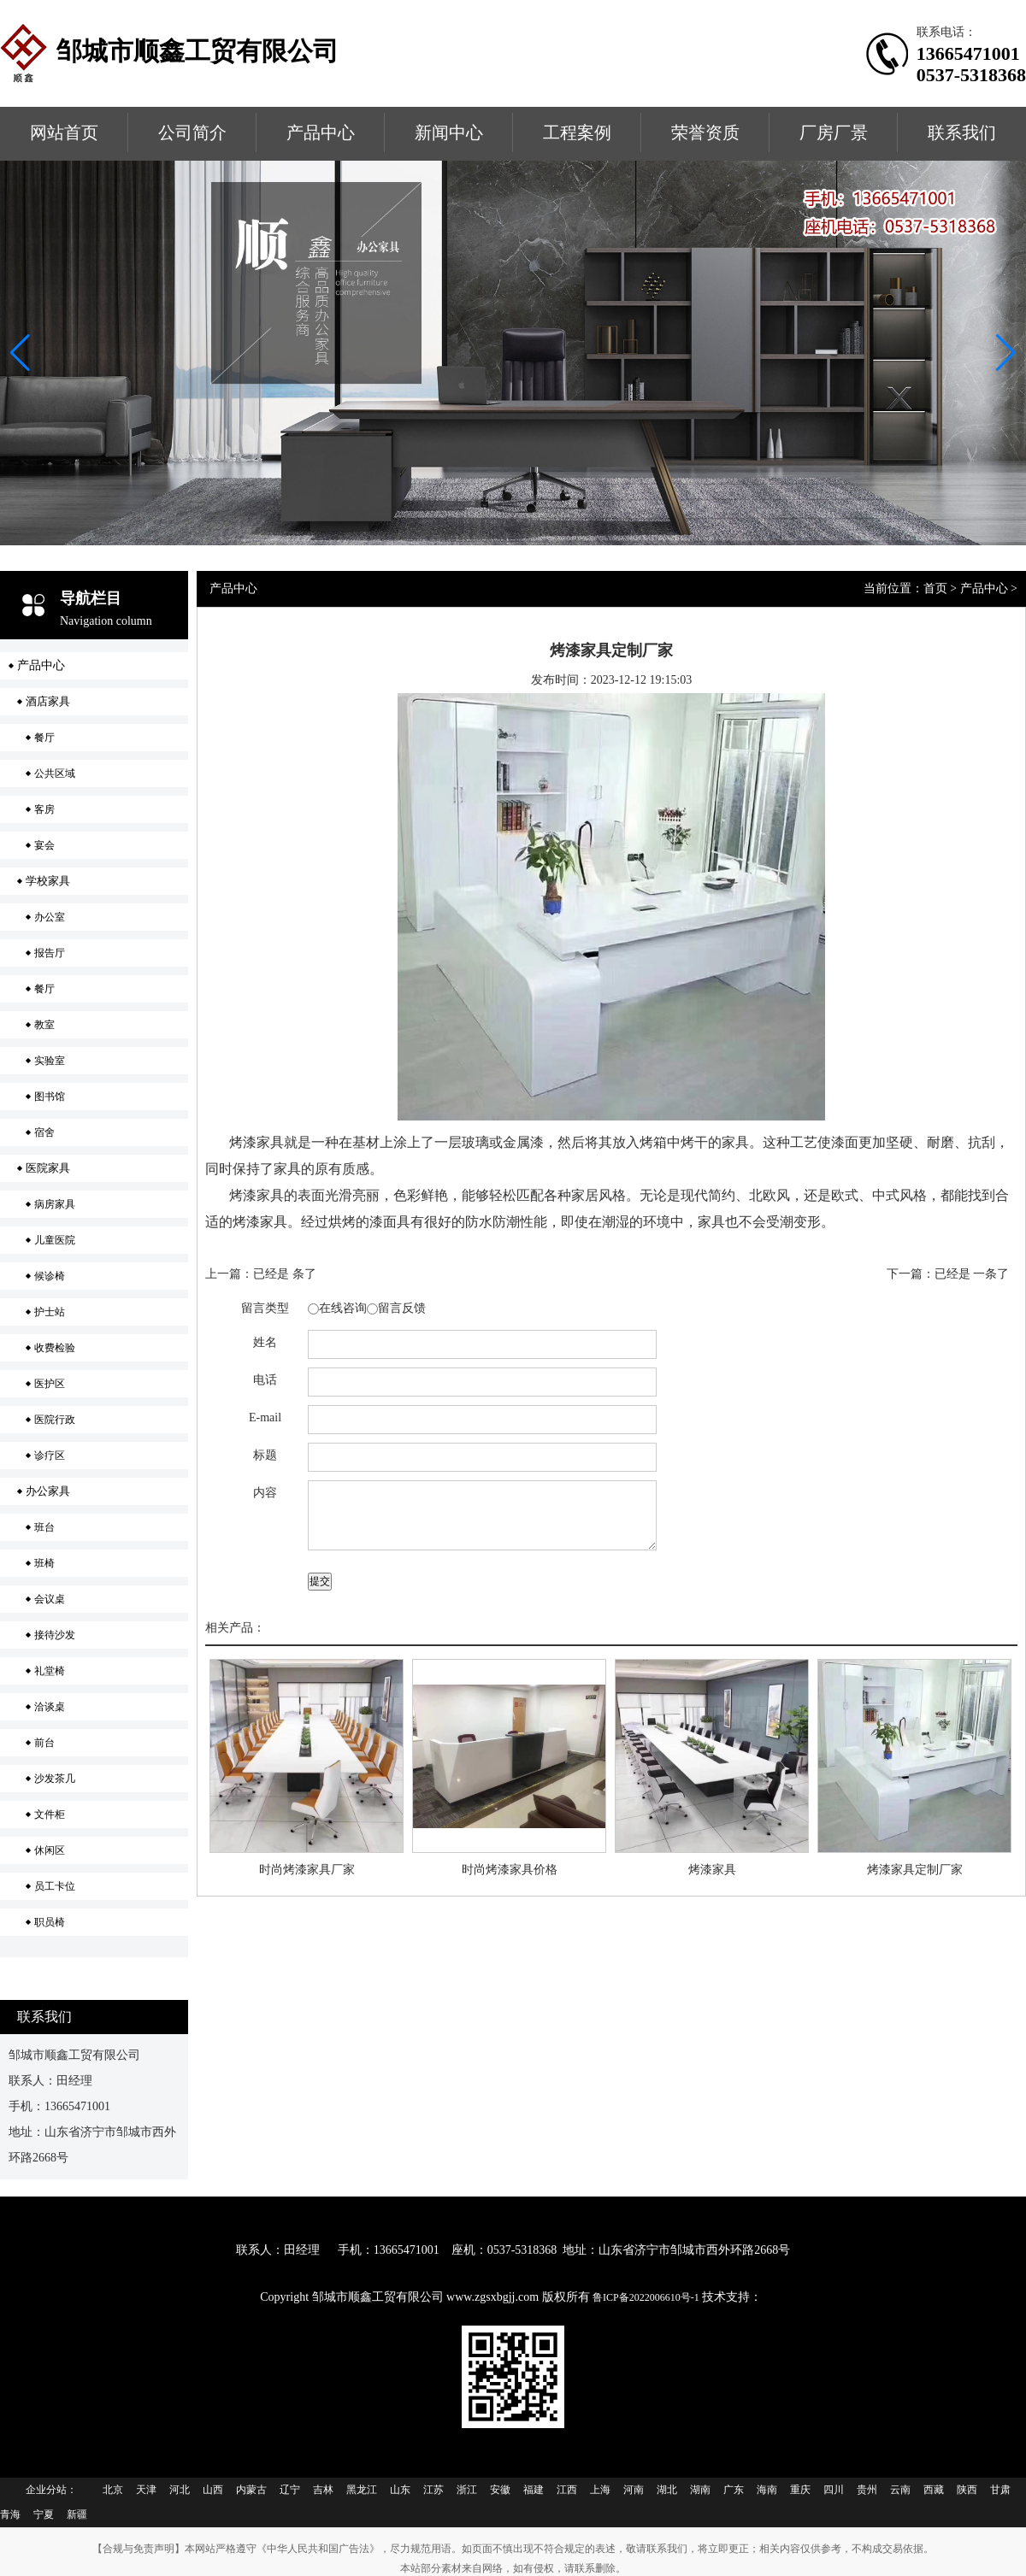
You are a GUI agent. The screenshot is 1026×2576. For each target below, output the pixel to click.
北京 (113, 2490)
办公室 (49, 917)
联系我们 (962, 132)
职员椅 (49, 1922)
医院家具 (48, 1168)
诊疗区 (49, 1455)
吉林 (323, 2490)
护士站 (49, 1312)
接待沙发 (54, 1635)
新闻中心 (449, 132)
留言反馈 (402, 1308)
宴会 (44, 845)
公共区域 (54, 773)
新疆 (77, 2514)
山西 (213, 2490)
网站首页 (64, 132)
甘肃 (1000, 2490)
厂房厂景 (833, 132)
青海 (10, 2514)
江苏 (433, 2490)
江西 (567, 2490)
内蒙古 (251, 2490)
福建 (533, 2490)
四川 (833, 2490)
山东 (400, 2490)
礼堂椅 (49, 1671)
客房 (44, 809)
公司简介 (192, 132)
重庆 (800, 2490)
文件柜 (49, 1814)
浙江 (467, 2490)
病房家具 (54, 1204)
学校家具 (48, 880)
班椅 (44, 1563)
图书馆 (49, 1097)
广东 (733, 2490)
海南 (767, 2490)
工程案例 (577, 132)
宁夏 (43, 2514)
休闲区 (49, 1850)
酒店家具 (48, 701)
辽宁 (290, 2490)
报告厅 (49, 953)
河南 (633, 2490)
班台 (44, 1527)
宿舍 (44, 1132)
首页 (935, 588)
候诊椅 (49, 1276)
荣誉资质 (705, 132)
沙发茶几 (54, 1779)
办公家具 (48, 1491)
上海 (600, 2490)
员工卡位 (54, 1886)
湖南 (700, 2490)
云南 (900, 2490)
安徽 (500, 2490)
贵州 (867, 2490)
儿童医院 (54, 1240)
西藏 (933, 2490)
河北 (179, 2490)
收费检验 (54, 1348)
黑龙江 (361, 2490)
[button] (1005, 353)
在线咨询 (343, 1308)
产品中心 (320, 132)
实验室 (49, 1061)
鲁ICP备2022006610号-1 (647, 2297)
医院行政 (54, 1420)
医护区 (49, 1384)
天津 (146, 2490)
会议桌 (49, 1599)
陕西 (967, 2490)
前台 (44, 1743)
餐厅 (44, 738)
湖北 (667, 2490)
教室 (44, 1025)
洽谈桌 (49, 1707)
